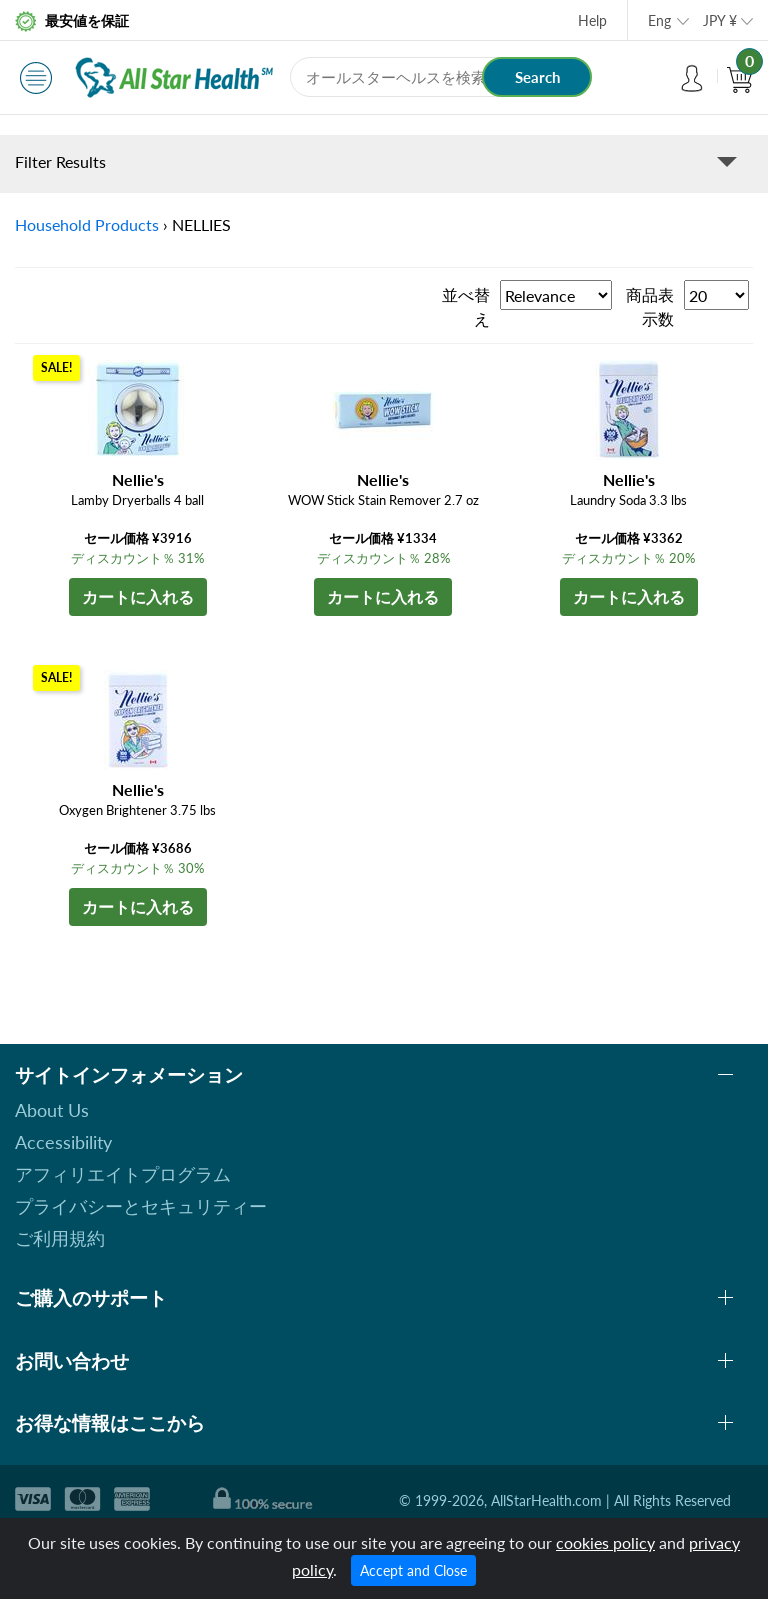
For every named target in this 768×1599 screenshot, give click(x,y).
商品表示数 (650, 306)
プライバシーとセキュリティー (141, 1206)
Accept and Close (413, 1570)
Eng (659, 20)
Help (592, 20)
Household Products (87, 224)
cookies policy (605, 1542)
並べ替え (466, 306)
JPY (720, 20)
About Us (52, 1110)
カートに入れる (138, 596)
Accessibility (63, 1142)
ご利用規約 (60, 1238)
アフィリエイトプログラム (123, 1174)
